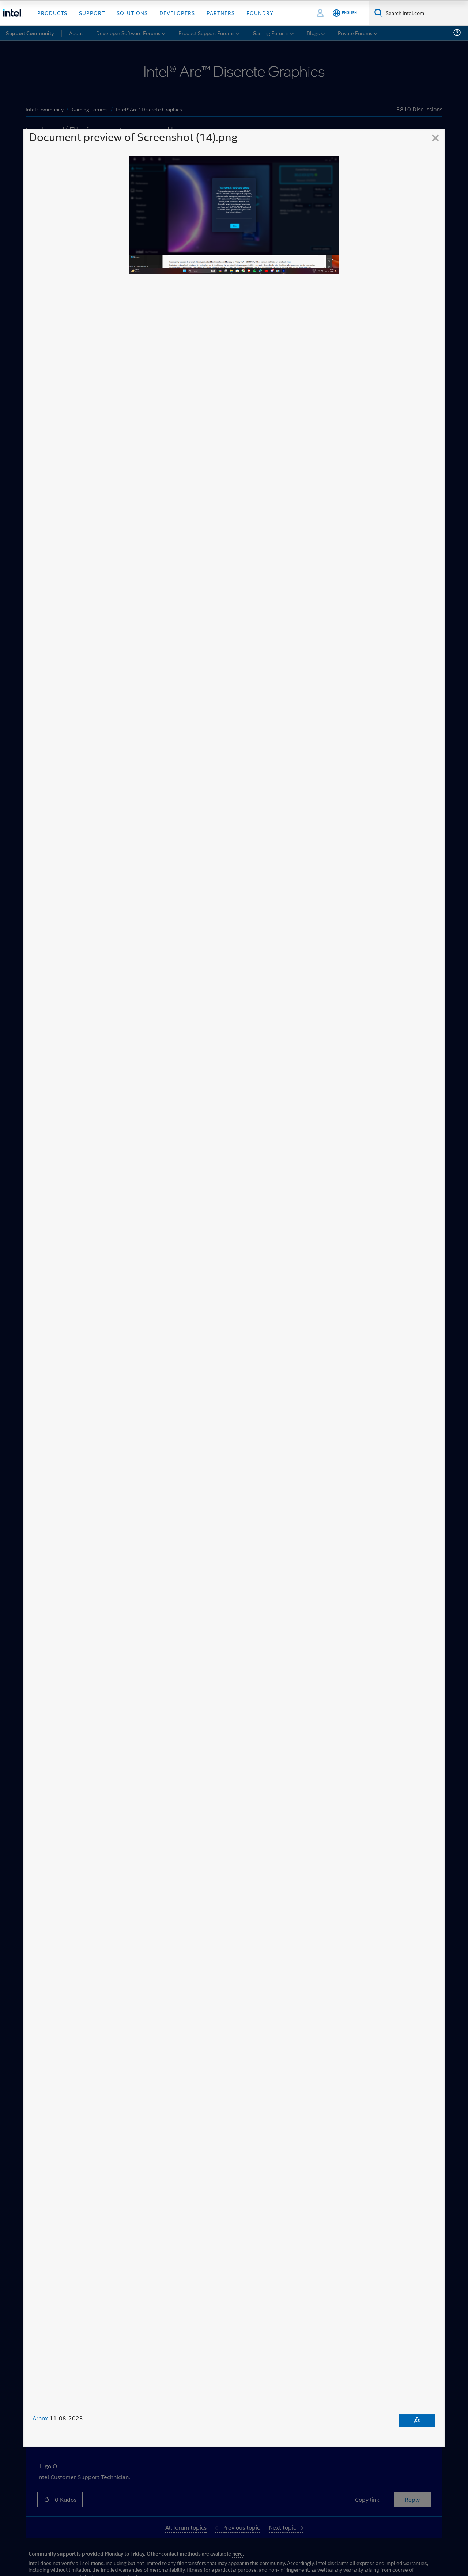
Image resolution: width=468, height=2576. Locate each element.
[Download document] (417, 2421)
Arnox (40, 2419)
